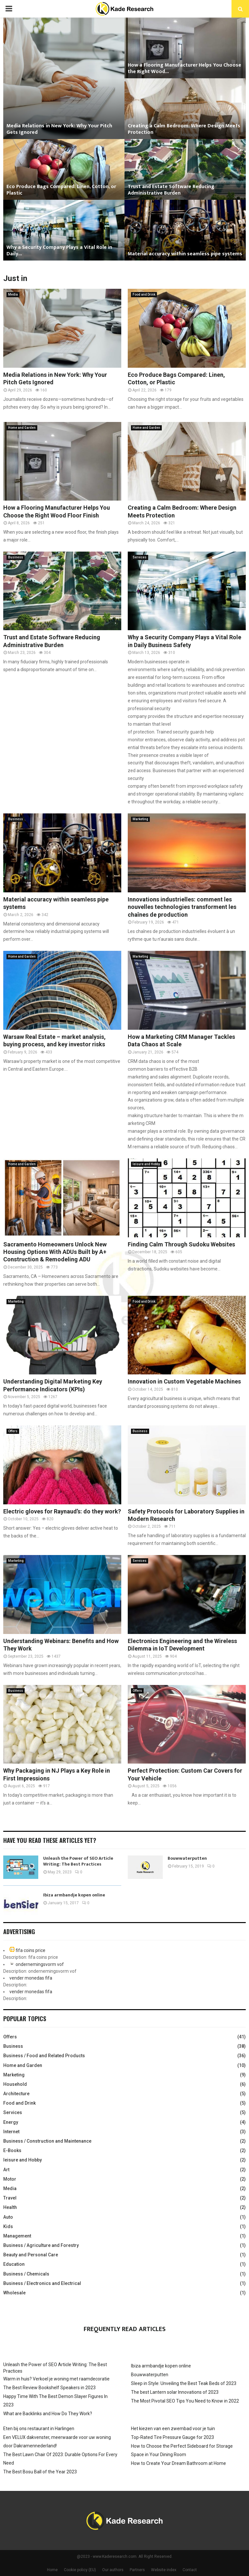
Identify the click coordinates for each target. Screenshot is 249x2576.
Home (52, 2570)
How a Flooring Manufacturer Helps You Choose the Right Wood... (184, 68)
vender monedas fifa (30, 1978)
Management (17, 2235)
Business (15, 557)
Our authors (113, 2570)
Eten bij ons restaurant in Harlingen (38, 2428)
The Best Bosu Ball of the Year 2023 (40, 2471)
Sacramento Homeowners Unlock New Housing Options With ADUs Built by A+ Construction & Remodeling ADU (55, 1252)
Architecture (16, 2093)
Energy (10, 2122)
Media (13, 294)
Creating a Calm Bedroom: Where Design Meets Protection (184, 129)
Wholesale (14, 2292)
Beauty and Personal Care (30, 2254)
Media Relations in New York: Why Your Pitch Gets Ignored (59, 129)
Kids (8, 2226)
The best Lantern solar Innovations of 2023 (175, 2392)
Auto (8, 2217)
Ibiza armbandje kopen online (74, 1895)
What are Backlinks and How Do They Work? (47, 2413)
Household (15, 2084)
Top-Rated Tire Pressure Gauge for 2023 (172, 2437)
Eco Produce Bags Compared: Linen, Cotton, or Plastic (61, 190)
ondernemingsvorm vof (40, 1964)
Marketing (140, 819)
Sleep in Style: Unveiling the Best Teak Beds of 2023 (183, 2383)
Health (10, 2207)
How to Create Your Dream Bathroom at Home (178, 2463)
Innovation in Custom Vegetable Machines (184, 1381)
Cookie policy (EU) (80, 2570)
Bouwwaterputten (187, 1858)
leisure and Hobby (146, 1164)
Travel (10, 2197)
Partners (137, 2570)
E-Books (12, 2150)
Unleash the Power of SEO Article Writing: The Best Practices (78, 1861)
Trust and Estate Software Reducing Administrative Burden (171, 190)
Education (14, 2264)
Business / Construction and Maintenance (47, 2141)
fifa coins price (30, 1950)
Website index (163, 2570)
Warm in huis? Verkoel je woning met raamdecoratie (56, 2378)
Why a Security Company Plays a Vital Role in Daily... (59, 250)
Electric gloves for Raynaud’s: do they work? (62, 1511)
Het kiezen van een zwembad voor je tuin (173, 2428)
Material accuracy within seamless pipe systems (185, 253)
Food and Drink (144, 294)
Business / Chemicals (26, 2273)
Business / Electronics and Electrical (42, 2283)
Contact (190, 2570)
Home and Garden (22, 427)
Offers (13, 1431)
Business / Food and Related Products (44, 2055)
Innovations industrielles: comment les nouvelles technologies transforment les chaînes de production (182, 907)
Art (6, 2169)
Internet (11, 2131)
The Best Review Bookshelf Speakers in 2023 (49, 2387)
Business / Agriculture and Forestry (41, 2245)
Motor (9, 2179)
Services (140, 557)
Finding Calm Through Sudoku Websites (181, 1244)
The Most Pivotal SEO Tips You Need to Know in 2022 (185, 2401)
